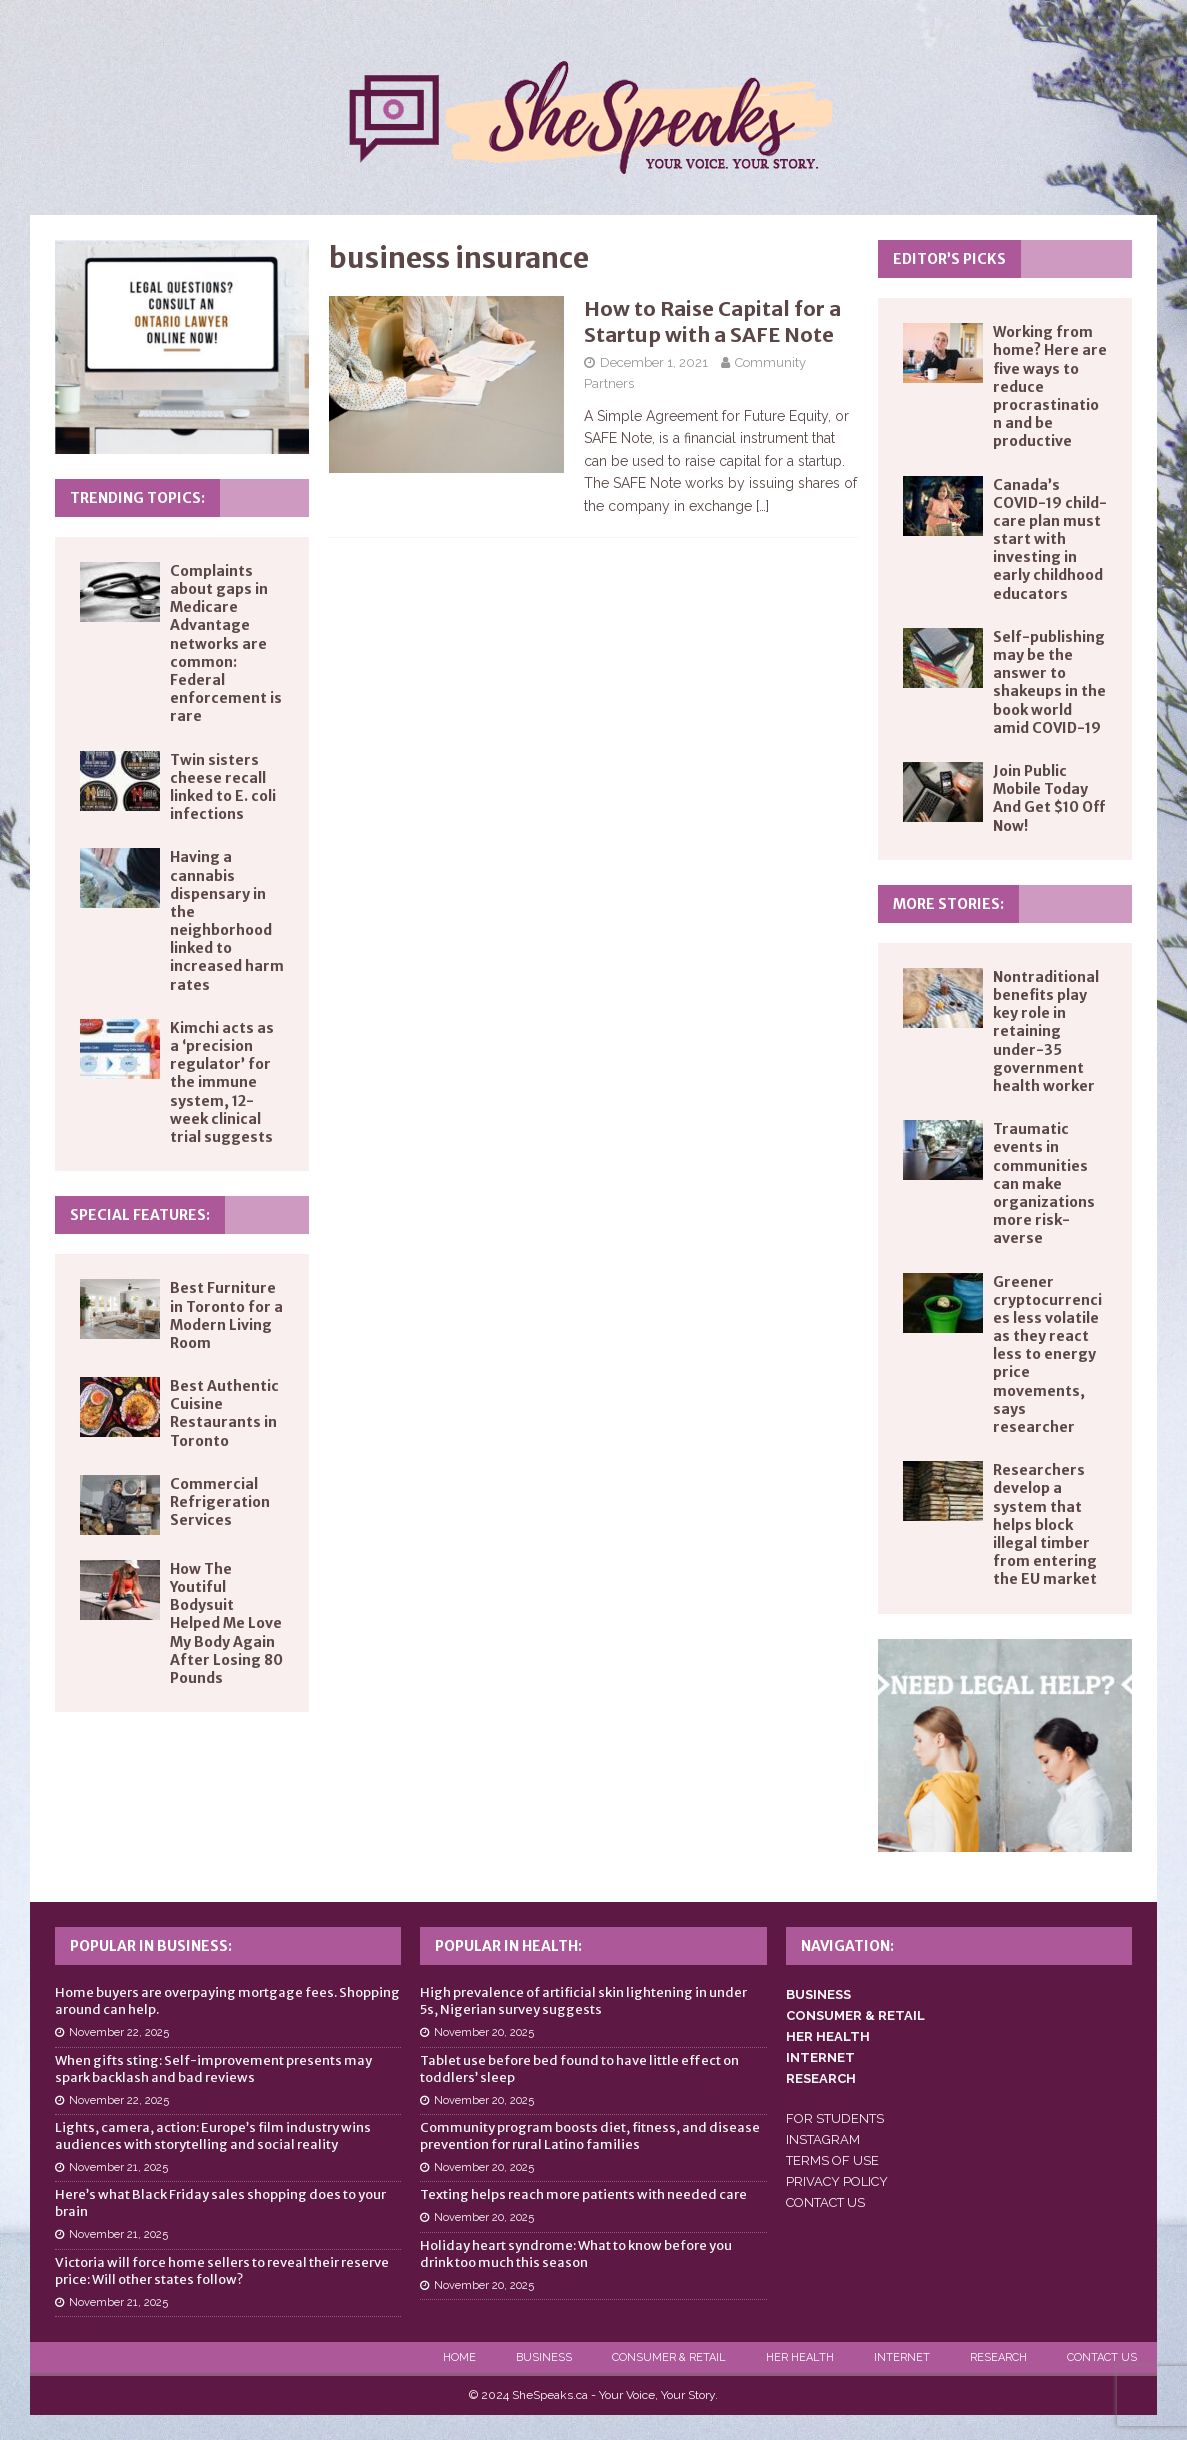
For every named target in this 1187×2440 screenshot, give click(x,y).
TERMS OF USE (832, 2160)
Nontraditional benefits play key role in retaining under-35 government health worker (1046, 1031)
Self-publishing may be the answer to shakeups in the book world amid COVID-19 (1049, 682)
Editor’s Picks (949, 259)
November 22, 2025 (119, 2032)
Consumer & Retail (669, 2357)
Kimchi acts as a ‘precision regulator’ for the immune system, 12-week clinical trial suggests (222, 1082)
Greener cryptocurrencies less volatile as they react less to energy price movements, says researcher (1047, 1355)
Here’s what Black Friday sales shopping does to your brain (220, 2203)
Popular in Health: (508, 1946)
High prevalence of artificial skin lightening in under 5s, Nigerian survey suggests (583, 2001)
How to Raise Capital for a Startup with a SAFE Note (712, 321)
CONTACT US (825, 2202)
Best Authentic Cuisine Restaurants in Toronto (224, 1413)
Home (459, 2357)
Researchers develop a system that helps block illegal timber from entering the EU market (1045, 1524)
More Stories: (948, 904)
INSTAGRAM (823, 2139)
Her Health (800, 2357)
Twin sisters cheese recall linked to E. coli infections (223, 787)
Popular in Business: (151, 1946)
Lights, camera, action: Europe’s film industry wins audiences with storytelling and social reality (213, 2136)
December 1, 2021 (654, 362)
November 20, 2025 (484, 2032)
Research (998, 2357)
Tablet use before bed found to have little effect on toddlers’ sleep (579, 2069)
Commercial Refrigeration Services (220, 1502)
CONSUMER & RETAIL (855, 2015)
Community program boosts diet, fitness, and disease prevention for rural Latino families (590, 2136)
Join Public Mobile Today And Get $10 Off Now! (1049, 798)
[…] (762, 506)
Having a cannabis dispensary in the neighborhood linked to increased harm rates (227, 920)
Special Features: (140, 1215)
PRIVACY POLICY (837, 2181)
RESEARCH (821, 2078)
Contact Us (1102, 2357)
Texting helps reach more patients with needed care (583, 2194)
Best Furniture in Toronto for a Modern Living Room (226, 1315)
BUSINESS (818, 1994)
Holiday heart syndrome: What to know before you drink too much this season (576, 2254)
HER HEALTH (828, 2036)
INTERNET (820, 2057)
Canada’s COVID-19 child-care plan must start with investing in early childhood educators (1050, 539)
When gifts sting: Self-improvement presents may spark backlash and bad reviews (213, 2069)
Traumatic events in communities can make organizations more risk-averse (1044, 1183)
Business (544, 2357)
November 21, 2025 (118, 2167)
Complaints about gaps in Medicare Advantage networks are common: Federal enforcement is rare (226, 644)
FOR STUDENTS (835, 2118)
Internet (902, 2357)
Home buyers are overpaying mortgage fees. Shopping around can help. (227, 2001)
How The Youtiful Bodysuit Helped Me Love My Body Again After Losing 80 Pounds (226, 1623)
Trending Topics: (137, 498)
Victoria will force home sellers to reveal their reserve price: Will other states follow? (222, 2271)
